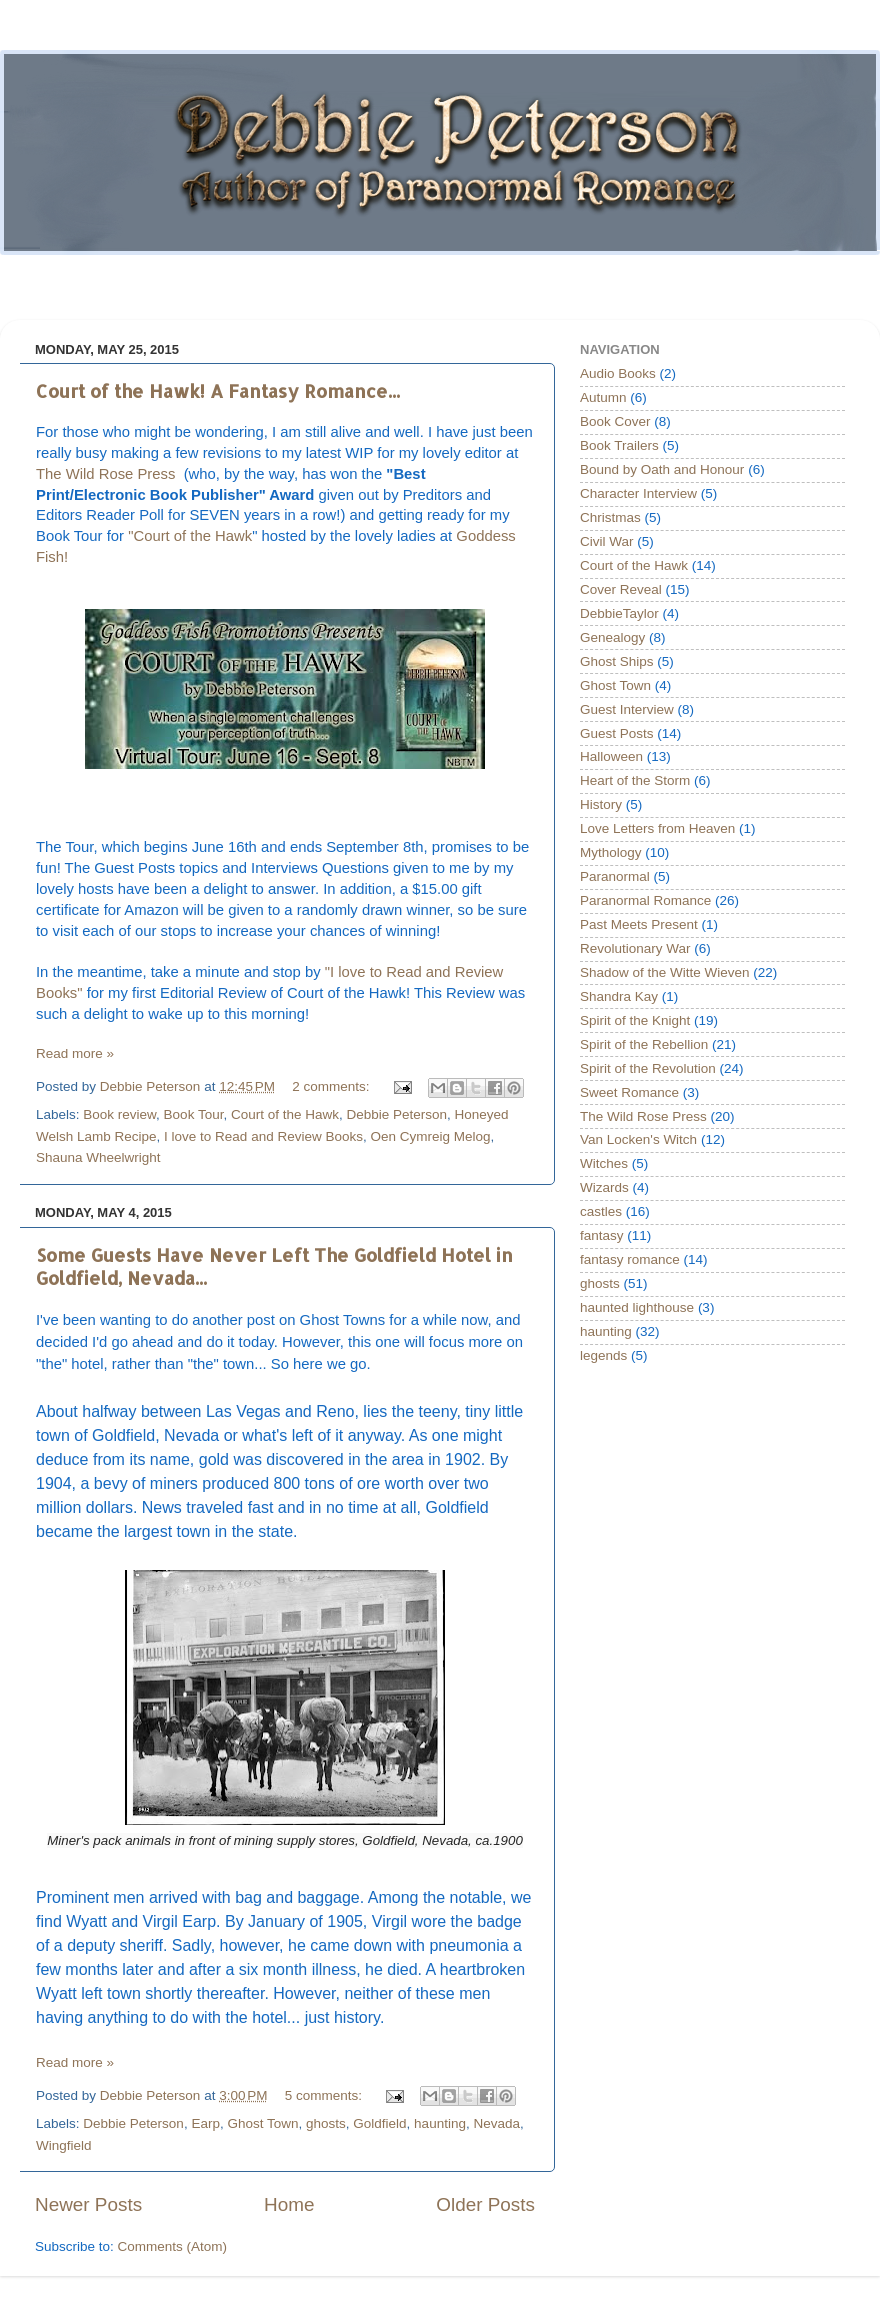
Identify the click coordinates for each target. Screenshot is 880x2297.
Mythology (611, 852)
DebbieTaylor (619, 613)
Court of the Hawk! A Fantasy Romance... (218, 390)
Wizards (604, 1187)
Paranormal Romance (645, 900)
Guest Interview (627, 709)
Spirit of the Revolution (648, 1068)
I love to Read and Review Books (263, 1136)
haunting (440, 2123)
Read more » (75, 1053)
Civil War (607, 541)
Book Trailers (619, 445)
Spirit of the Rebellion (644, 1044)
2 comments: (332, 1086)
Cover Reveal (621, 589)
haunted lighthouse (637, 1307)
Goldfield (379, 2123)
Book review (119, 1114)
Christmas (610, 517)
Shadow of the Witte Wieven (665, 972)
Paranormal (615, 876)
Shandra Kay (619, 996)
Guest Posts (617, 733)
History (601, 804)
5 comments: (325, 2095)
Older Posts (485, 2204)
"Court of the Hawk (190, 536)
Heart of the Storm (635, 780)
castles (601, 1211)
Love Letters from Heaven (657, 828)
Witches (604, 1163)
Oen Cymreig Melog (430, 1136)
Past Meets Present (639, 924)
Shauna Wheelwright (98, 1157)
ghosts (326, 2123)
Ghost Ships (617, 661)
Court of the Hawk (285, 1114)
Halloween (611, 756)
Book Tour (194, 1114)
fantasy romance (630, 1259)
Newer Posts (88, 2204)
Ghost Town (262, 2123)
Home (289, 2204)
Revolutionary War (635, 948)
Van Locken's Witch (638, 1139)
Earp (205, 2123)
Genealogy (612, 637)
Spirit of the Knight (635, 1020)
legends (603, 1355)
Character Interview (638, 493)
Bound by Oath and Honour (662, 469)
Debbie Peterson (396, 1114)
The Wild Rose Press (108, 474)
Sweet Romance (629, 1092)
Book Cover (615, 421)
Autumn (603, 397)
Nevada (496, 2123)
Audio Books (618, 373)
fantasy (602, 1235)
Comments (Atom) (173, 2246)
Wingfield (64, 2145)
